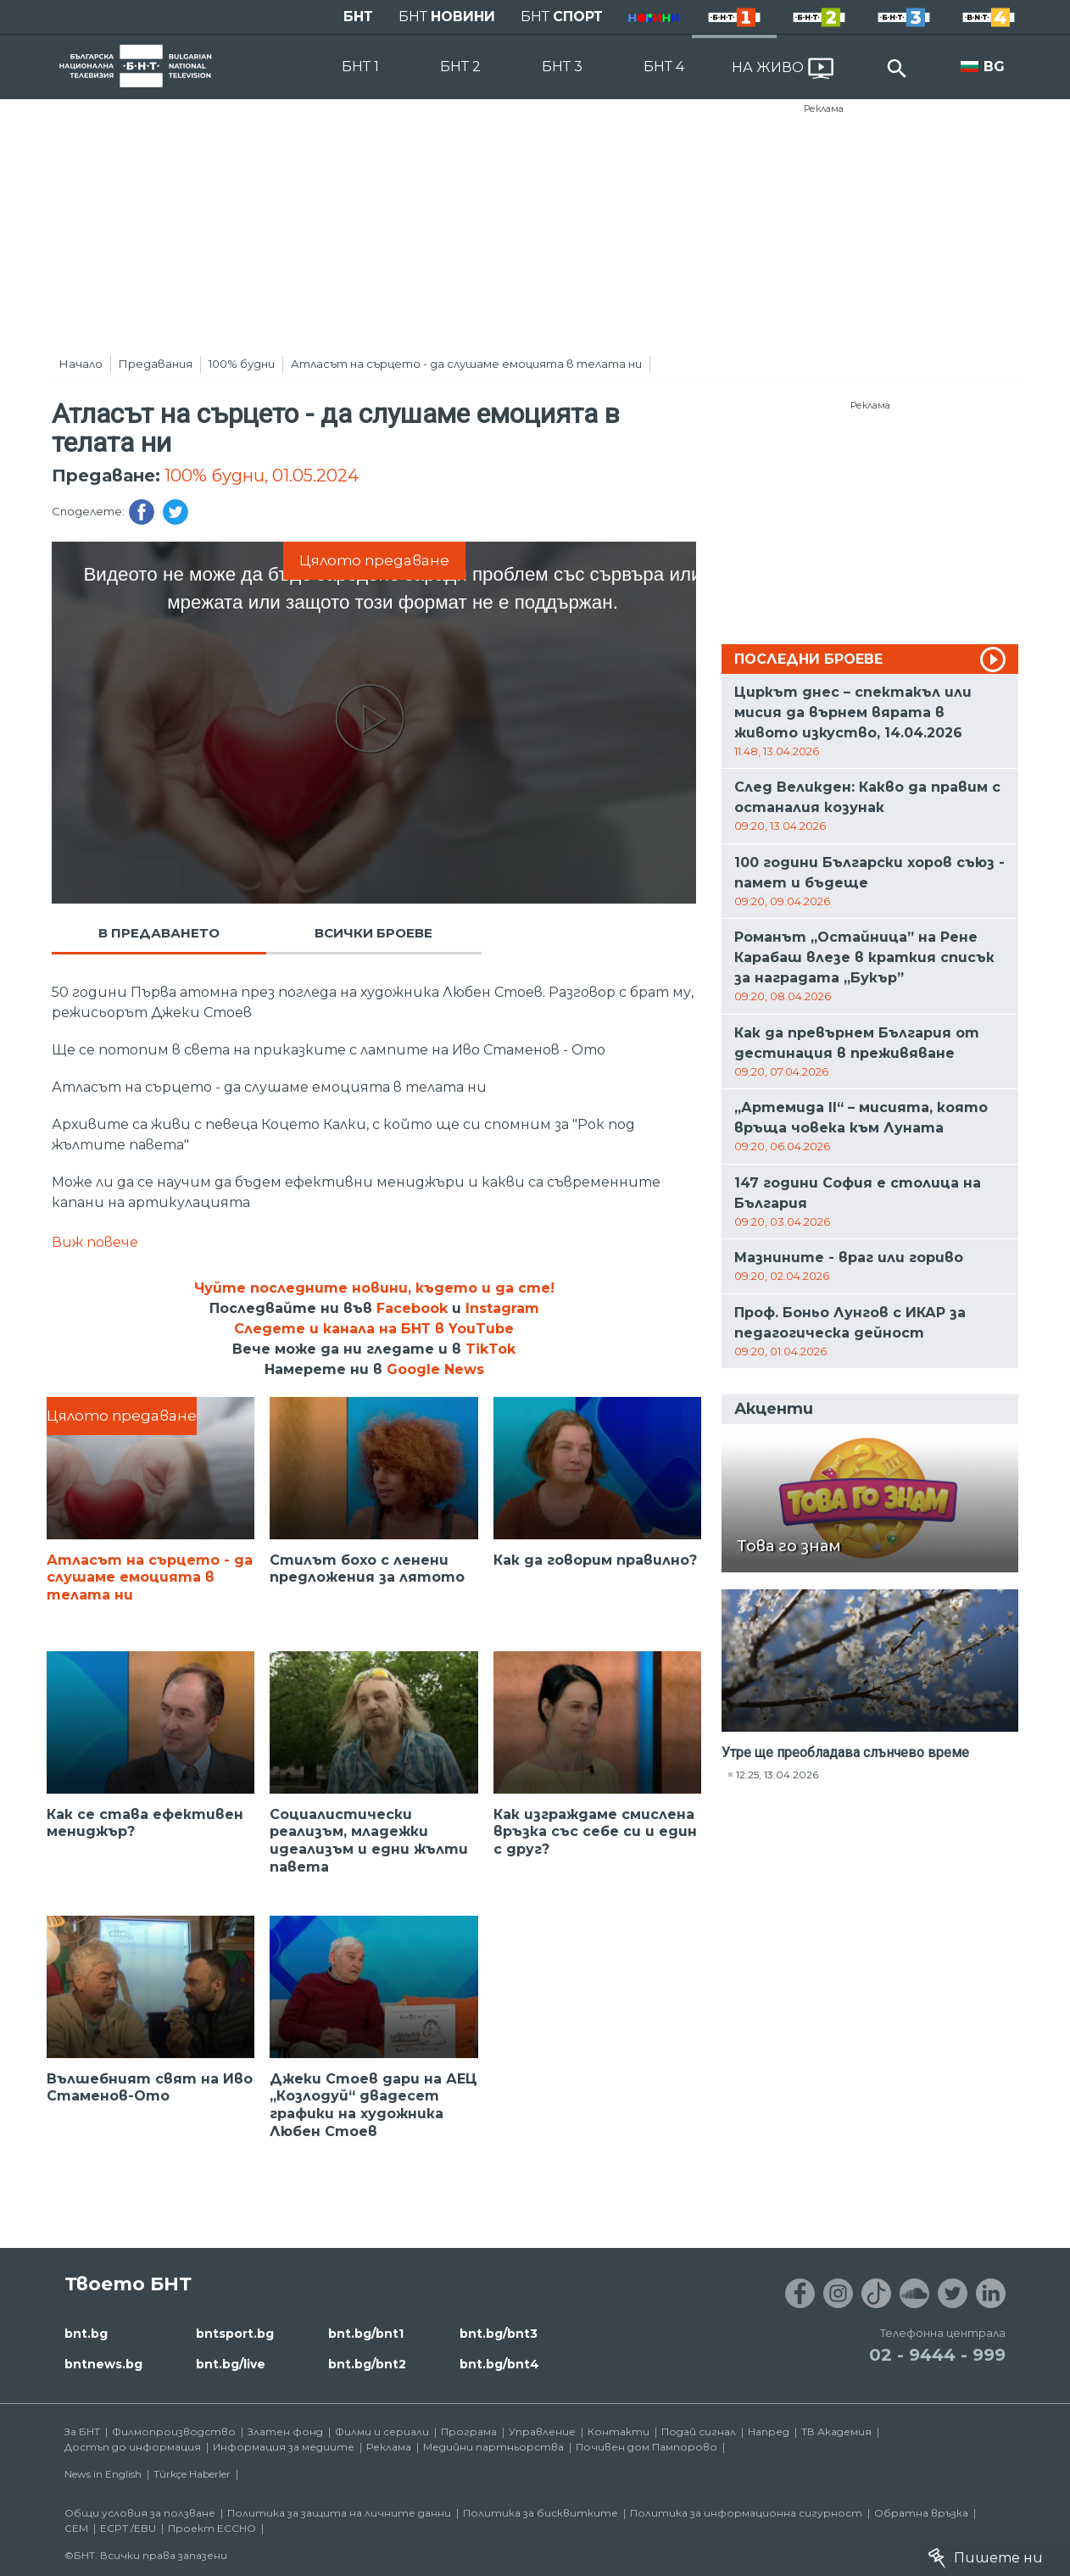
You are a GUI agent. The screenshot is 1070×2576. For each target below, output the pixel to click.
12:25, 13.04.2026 (777, 1774)
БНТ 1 (360, 66)
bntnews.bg (103, 2364)
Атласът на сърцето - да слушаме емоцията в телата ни (466, 363)
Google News (435, 1369)
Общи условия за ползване (139, 2512)
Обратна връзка (921, 2512)
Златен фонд (285, 2431)
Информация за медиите (283, 2446)
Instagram (502, 1308)
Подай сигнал (698, 2431)
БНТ (358, 16)
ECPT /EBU (128, 2528)
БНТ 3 (562, 66)
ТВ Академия (836, 2431)
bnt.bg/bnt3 (499, 2333)
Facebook (412, 1308)
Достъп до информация (132, 2446)
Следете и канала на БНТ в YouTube (374, 1329)
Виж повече (95, 1242)
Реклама (824, 108)
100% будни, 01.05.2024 (261, 475)
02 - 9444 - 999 (937, 2355)
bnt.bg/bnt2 (367, 2364)
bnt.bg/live (230, 2364)
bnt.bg (86, 2333)
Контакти (618, 2431)
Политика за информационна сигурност (746, 2512)
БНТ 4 (664, 66)
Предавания (155, 363)
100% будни (242, 363)
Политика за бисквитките (540, 2512)
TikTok (490, 1349)
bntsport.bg (235, 2333)
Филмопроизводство (174, 2431)
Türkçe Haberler (192, 2474)
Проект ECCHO (212, 2528)
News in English (103, 2474)
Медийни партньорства (493, 2446)
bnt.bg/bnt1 (366, 2333)
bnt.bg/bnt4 (499, 2364)
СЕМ (76, 2528)
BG (994, 66)
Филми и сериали (382, 2431)
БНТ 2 (460, 66)
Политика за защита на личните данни (339, 2512)
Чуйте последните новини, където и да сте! (374, 1288)
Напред (768, 2431)
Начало (81, 363)
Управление (542, 2431)
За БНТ (82, 2431)
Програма (469, 2431)
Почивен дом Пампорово (646, 2446)
